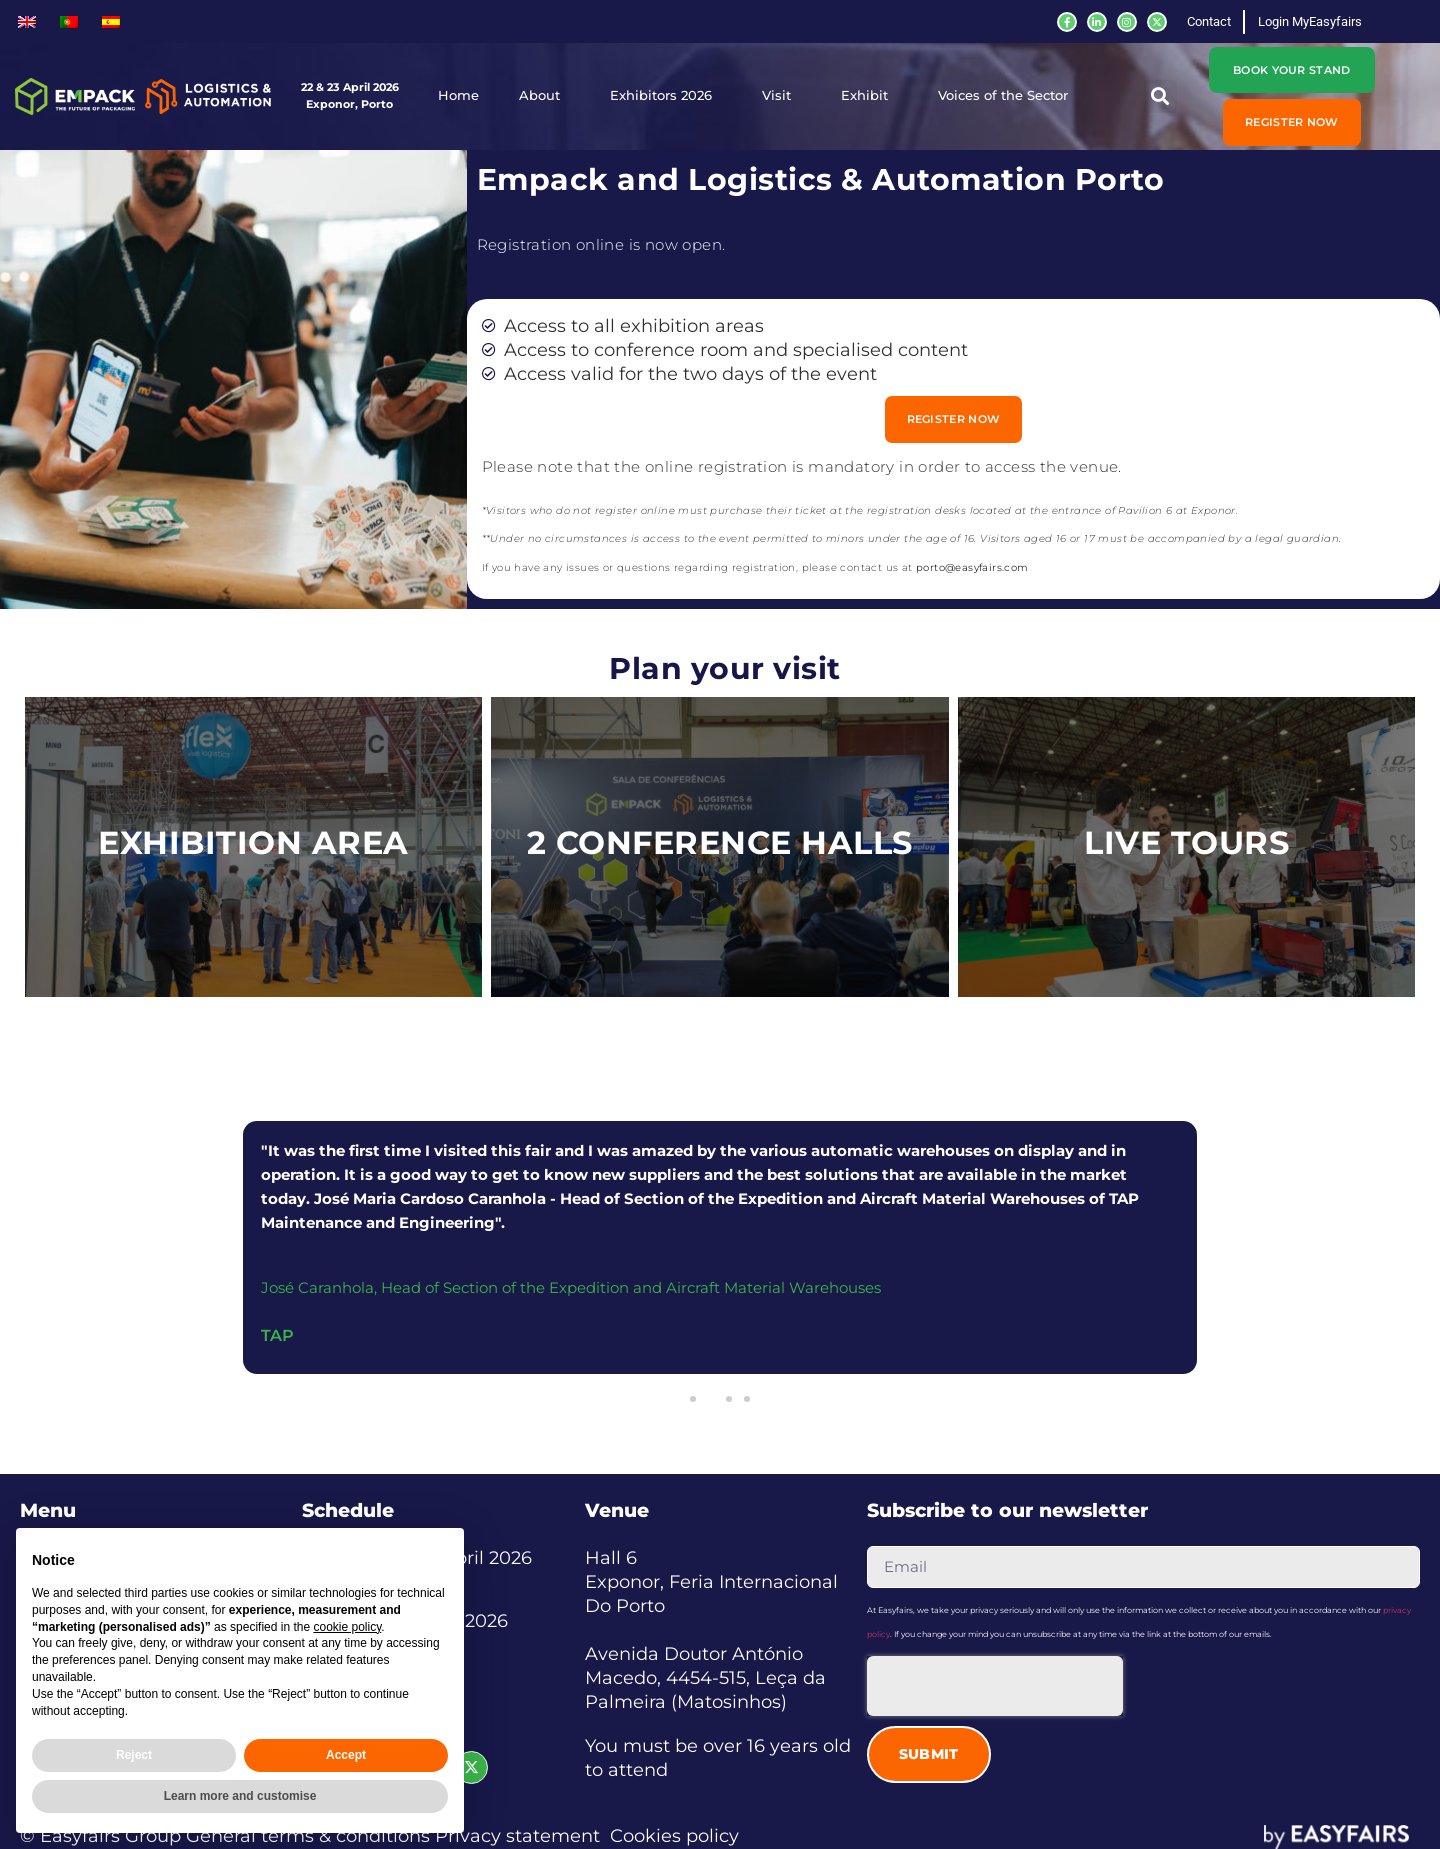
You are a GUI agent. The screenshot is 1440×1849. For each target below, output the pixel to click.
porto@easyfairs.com (972, 567)
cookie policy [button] (347, 1627)
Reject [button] (134, 1755)
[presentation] (995, 1686)
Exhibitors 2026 (666, 96)
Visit (781, 96)
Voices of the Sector (1008, 96)
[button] (1160, 96)
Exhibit (869, 96)
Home (458, 95)
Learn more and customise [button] (240, 1796)
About (544, 96)
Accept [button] (346, 1755)
